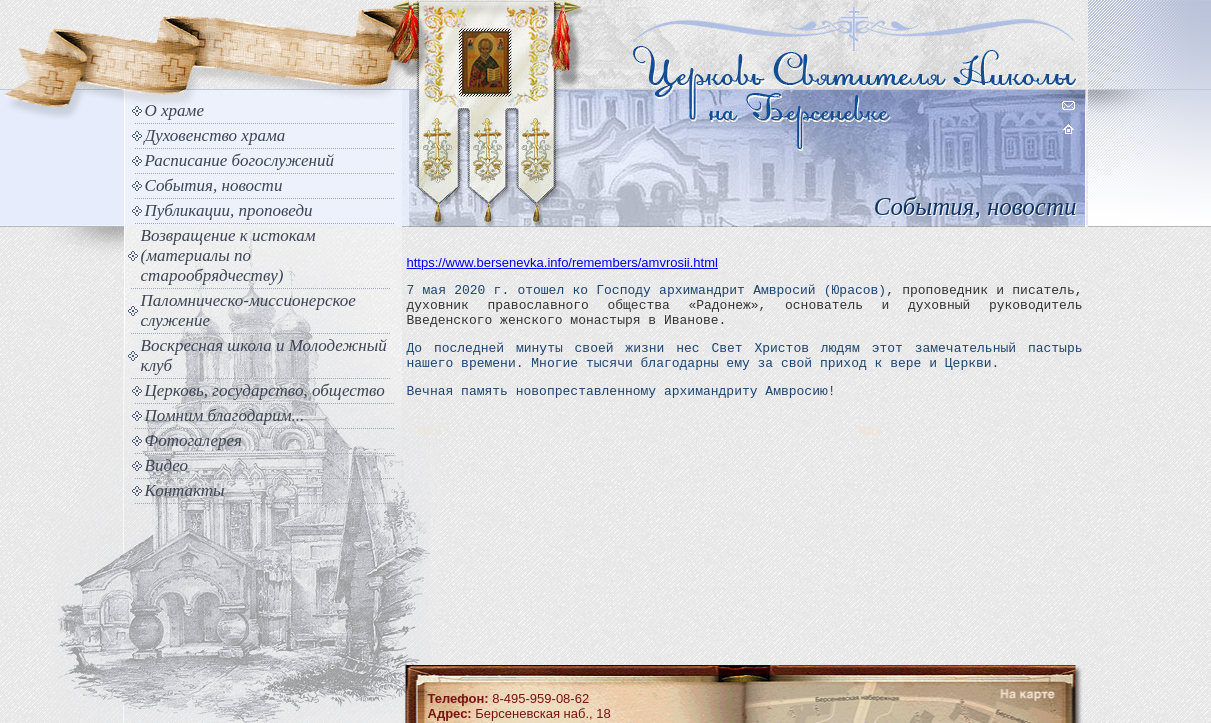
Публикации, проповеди (229, 210)
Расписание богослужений (240, 160)
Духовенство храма (215, 135)
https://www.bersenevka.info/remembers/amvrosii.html (562, 262)
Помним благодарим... (225, 415)
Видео (167, 465)
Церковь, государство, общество (265, 390)
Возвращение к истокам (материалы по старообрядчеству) (228, 255)
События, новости (214, 185)
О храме (174, 110)
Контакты (185, 490)
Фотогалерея (193, 440)
